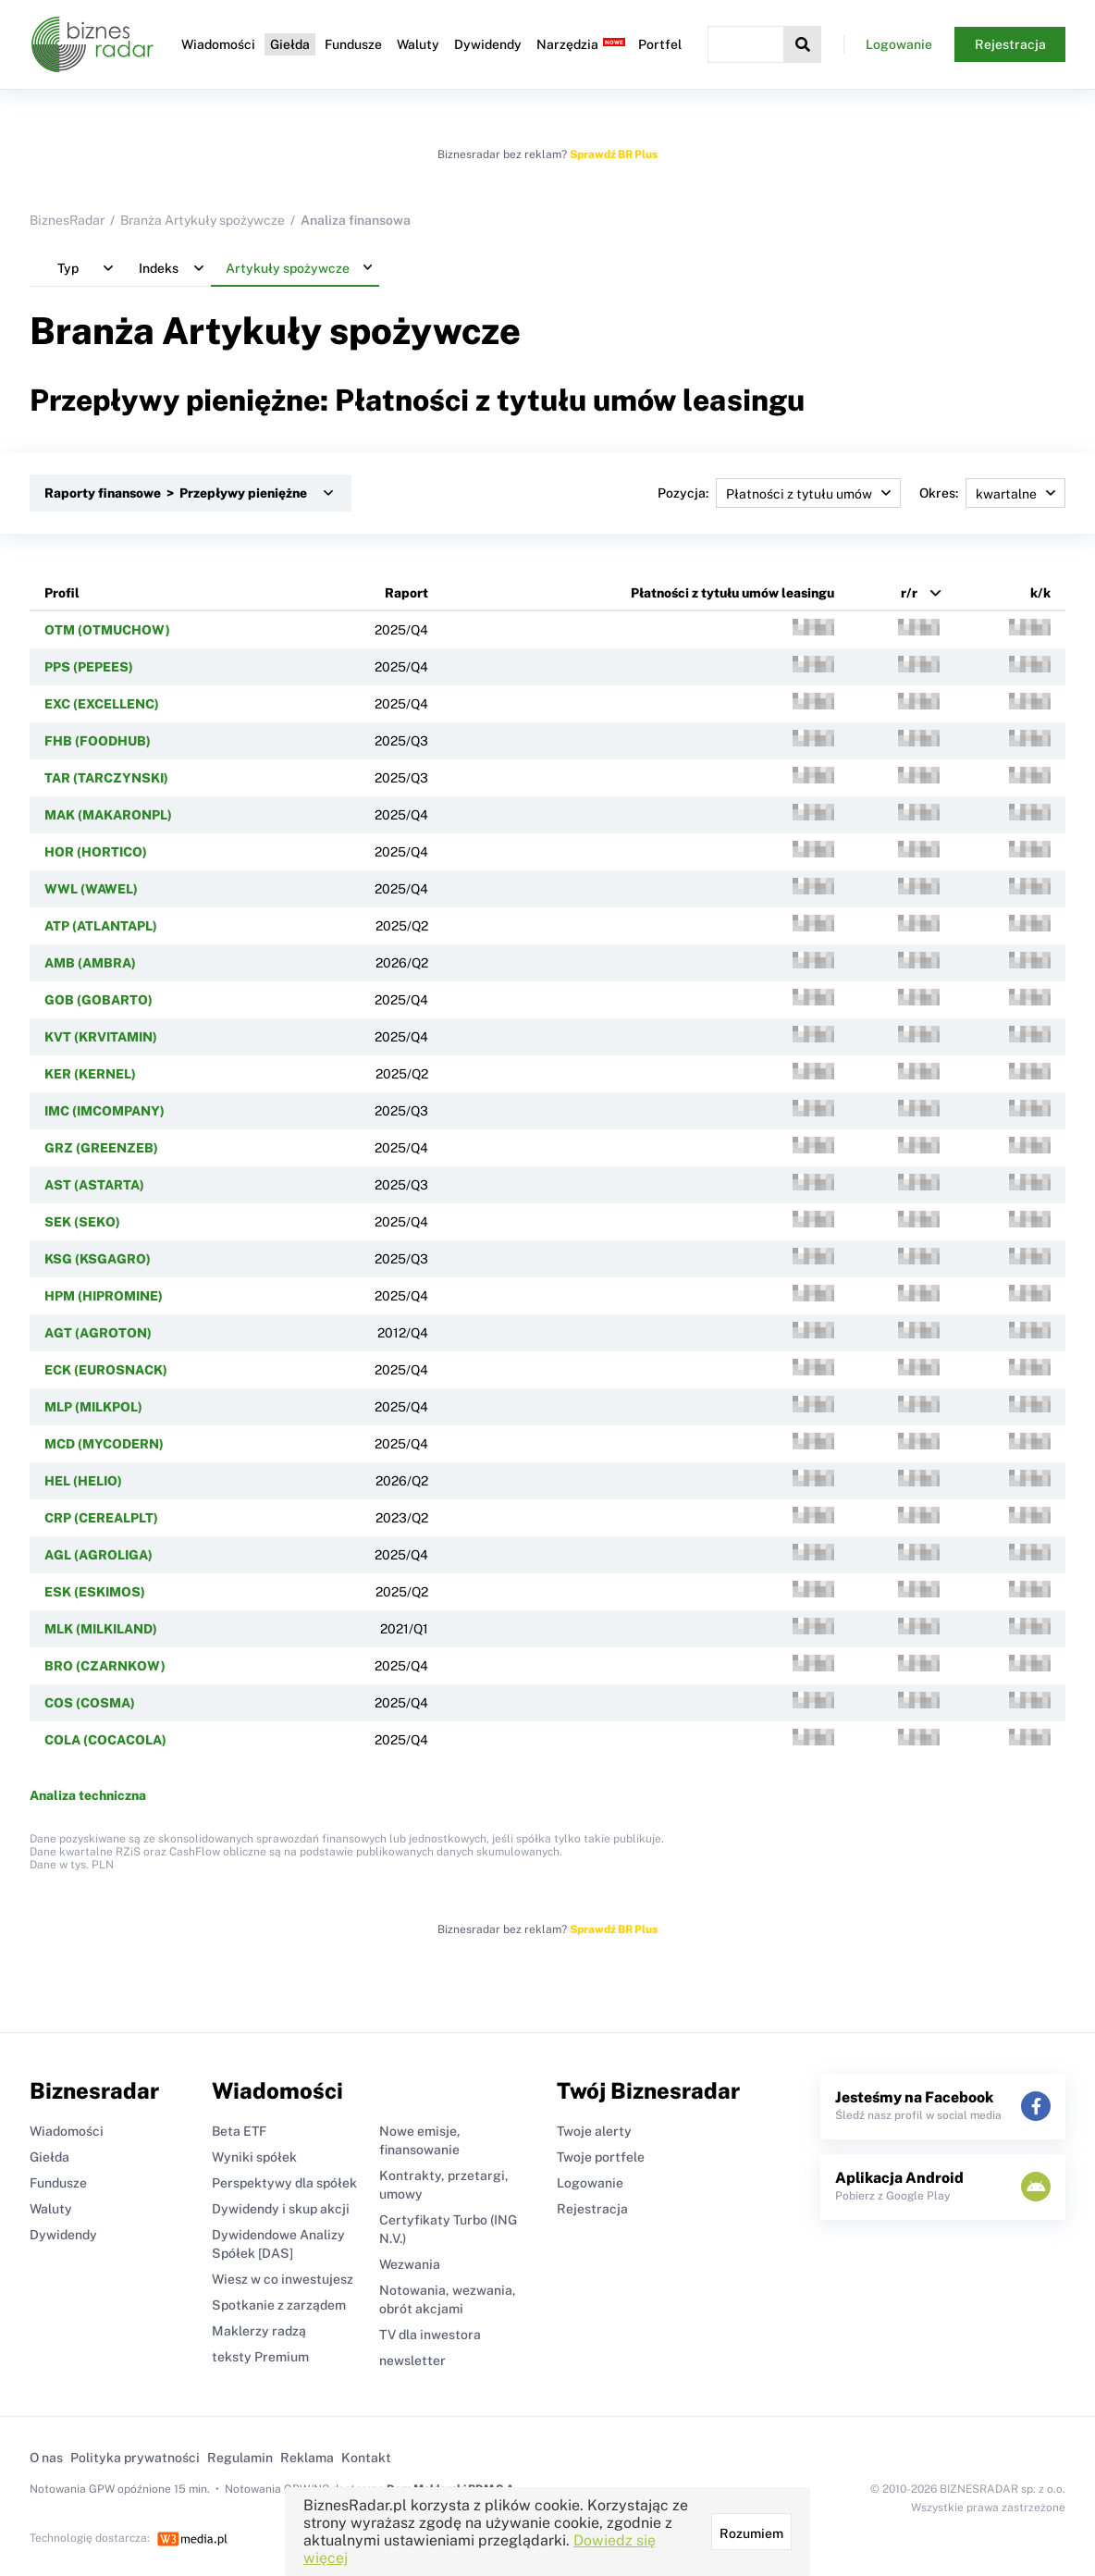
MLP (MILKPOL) (93, 1406)
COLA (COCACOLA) (105, 1739)
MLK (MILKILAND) (100, 1628)
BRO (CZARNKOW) (105, 1665)
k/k (1040, 592)
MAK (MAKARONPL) (108, 814)
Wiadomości (218, 44)
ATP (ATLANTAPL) (100, 925)
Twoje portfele (601, 2157)
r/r (909, 592)
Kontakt (366, 2457)
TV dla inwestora (430, 2334)
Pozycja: (779, 493)
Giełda (290, 44)
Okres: (992, 493)
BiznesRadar (67, 220)
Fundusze (353, 44)
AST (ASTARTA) (94, 1184)
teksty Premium (260, 2356)
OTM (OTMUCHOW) (107, 629)
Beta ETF (239, 2131)
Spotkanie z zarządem (279, 2305)
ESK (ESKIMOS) (94, 1591)
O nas (46, 2457)
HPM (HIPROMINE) (103, 1295)
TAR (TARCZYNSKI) (106, 777)
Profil (62, 592)
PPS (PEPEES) (88, 666)
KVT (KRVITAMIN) (100, 1036)
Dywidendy (488, 44)
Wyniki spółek (254, 2157)
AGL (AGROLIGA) (98, 1554)
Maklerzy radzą (259, 2330)
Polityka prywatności (135, 2457)
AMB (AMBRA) (90, 962)
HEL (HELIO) (83, 1480)
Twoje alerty (594, 2131)
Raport (406, 592)
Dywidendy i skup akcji (281, 2208)
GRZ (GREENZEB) (101, 1147)
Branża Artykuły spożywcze (202, 220)
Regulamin (240, 2457)
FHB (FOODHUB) (97, 740)
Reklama (307, 2457)
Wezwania (409, 2264)
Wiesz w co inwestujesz (282, 2279)
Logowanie (899, 44)
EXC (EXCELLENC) (101, 703)
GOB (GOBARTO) (98, 999)
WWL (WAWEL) (91, 888)
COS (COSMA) (89, 1702)
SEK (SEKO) (82, 1221)
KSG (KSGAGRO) (97, 1258)
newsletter (412, 2360)
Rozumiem (751, 2533)
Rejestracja (1010, 44)
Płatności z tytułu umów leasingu (732, 592)
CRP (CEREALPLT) (101, 1517)
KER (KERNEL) (90, 1073)
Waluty (418, 44)
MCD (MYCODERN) (104, 1443)
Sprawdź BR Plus (614, 154)
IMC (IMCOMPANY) (104, 1110)
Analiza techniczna (88, 1795)
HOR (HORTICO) (95, 851)
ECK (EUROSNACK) (105, 1369)
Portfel (660, 44)
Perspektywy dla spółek (284, 2182)
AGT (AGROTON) (98, 1332)
